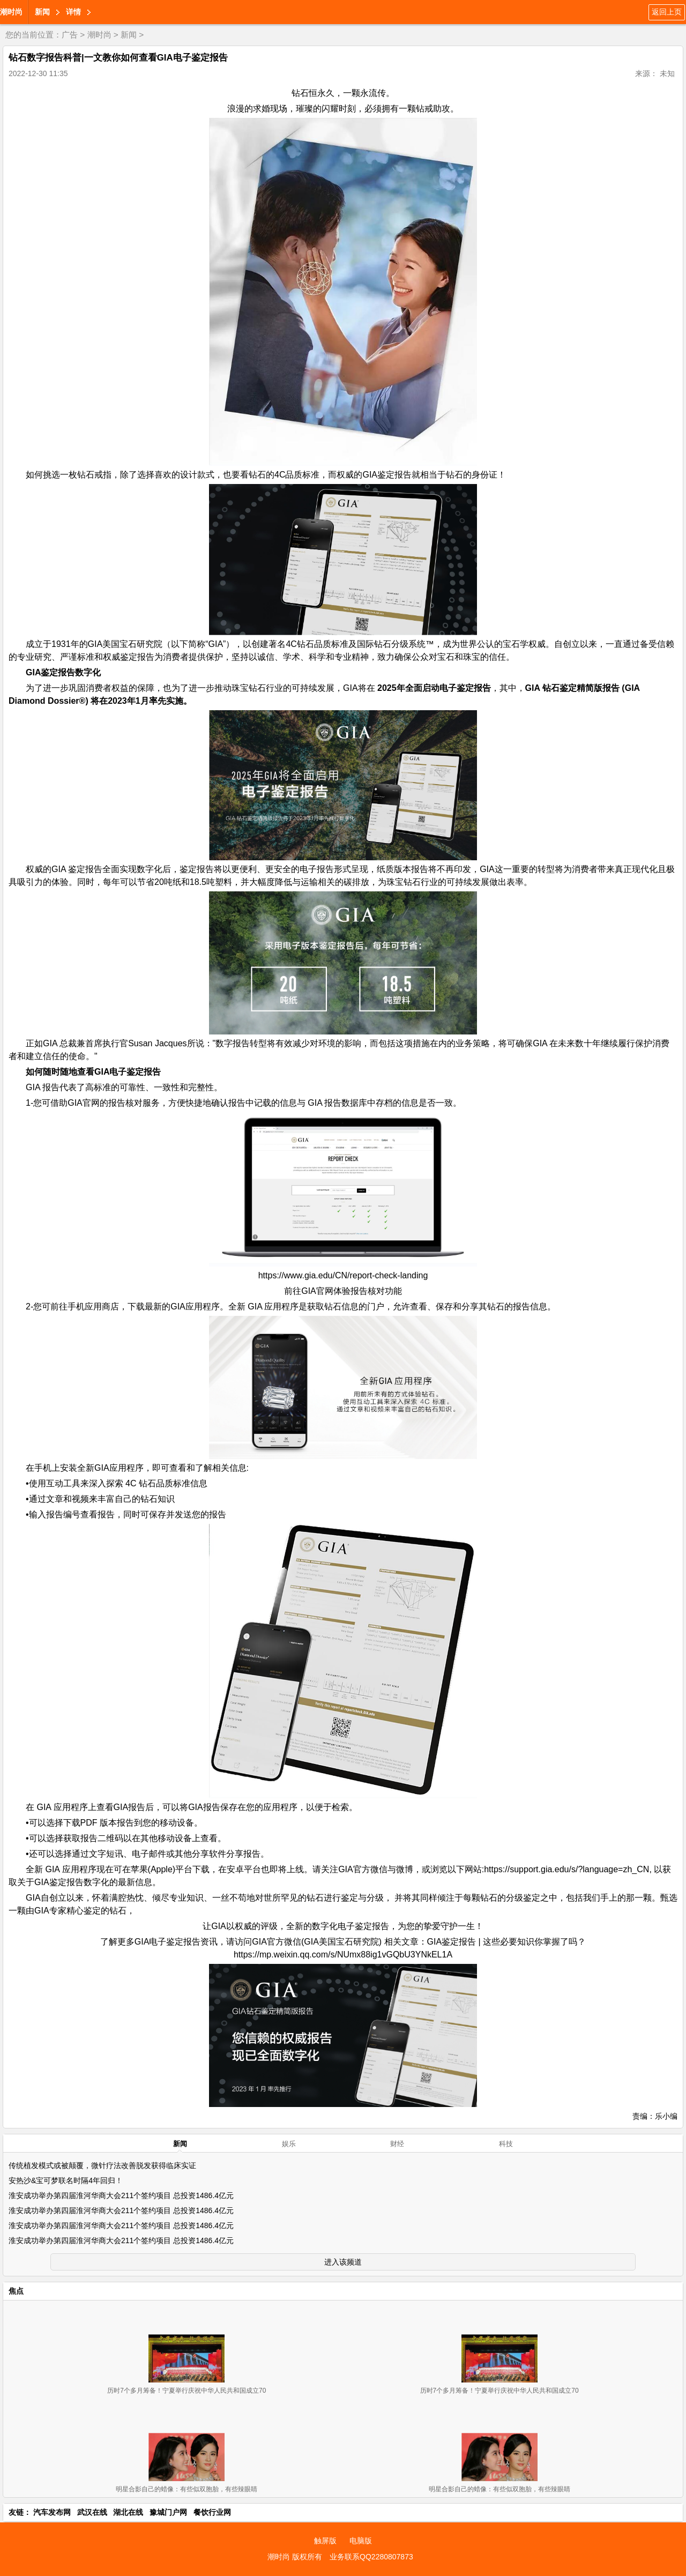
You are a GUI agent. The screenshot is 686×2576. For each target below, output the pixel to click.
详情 (73, 12)
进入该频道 (343, 2262)
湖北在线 (128, 2512)
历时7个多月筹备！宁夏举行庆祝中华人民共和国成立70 (186, 2390)
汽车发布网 (52, 2512)
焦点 (16, 2291)
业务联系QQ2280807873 (371, 2556)
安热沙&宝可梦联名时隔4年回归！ (66, 2180)
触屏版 (325, 2540)
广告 (70, 34)
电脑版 (360, 2540)
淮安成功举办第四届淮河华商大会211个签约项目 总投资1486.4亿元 (121, 2195)
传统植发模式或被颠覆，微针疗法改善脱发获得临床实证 (102, 2165)
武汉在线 (92, 2512)
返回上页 (667, 12)
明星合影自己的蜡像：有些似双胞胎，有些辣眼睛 (186, 2489)
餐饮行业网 (212, 2512)
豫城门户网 (168, 2512)
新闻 (42, 12)
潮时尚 (11, 12)
